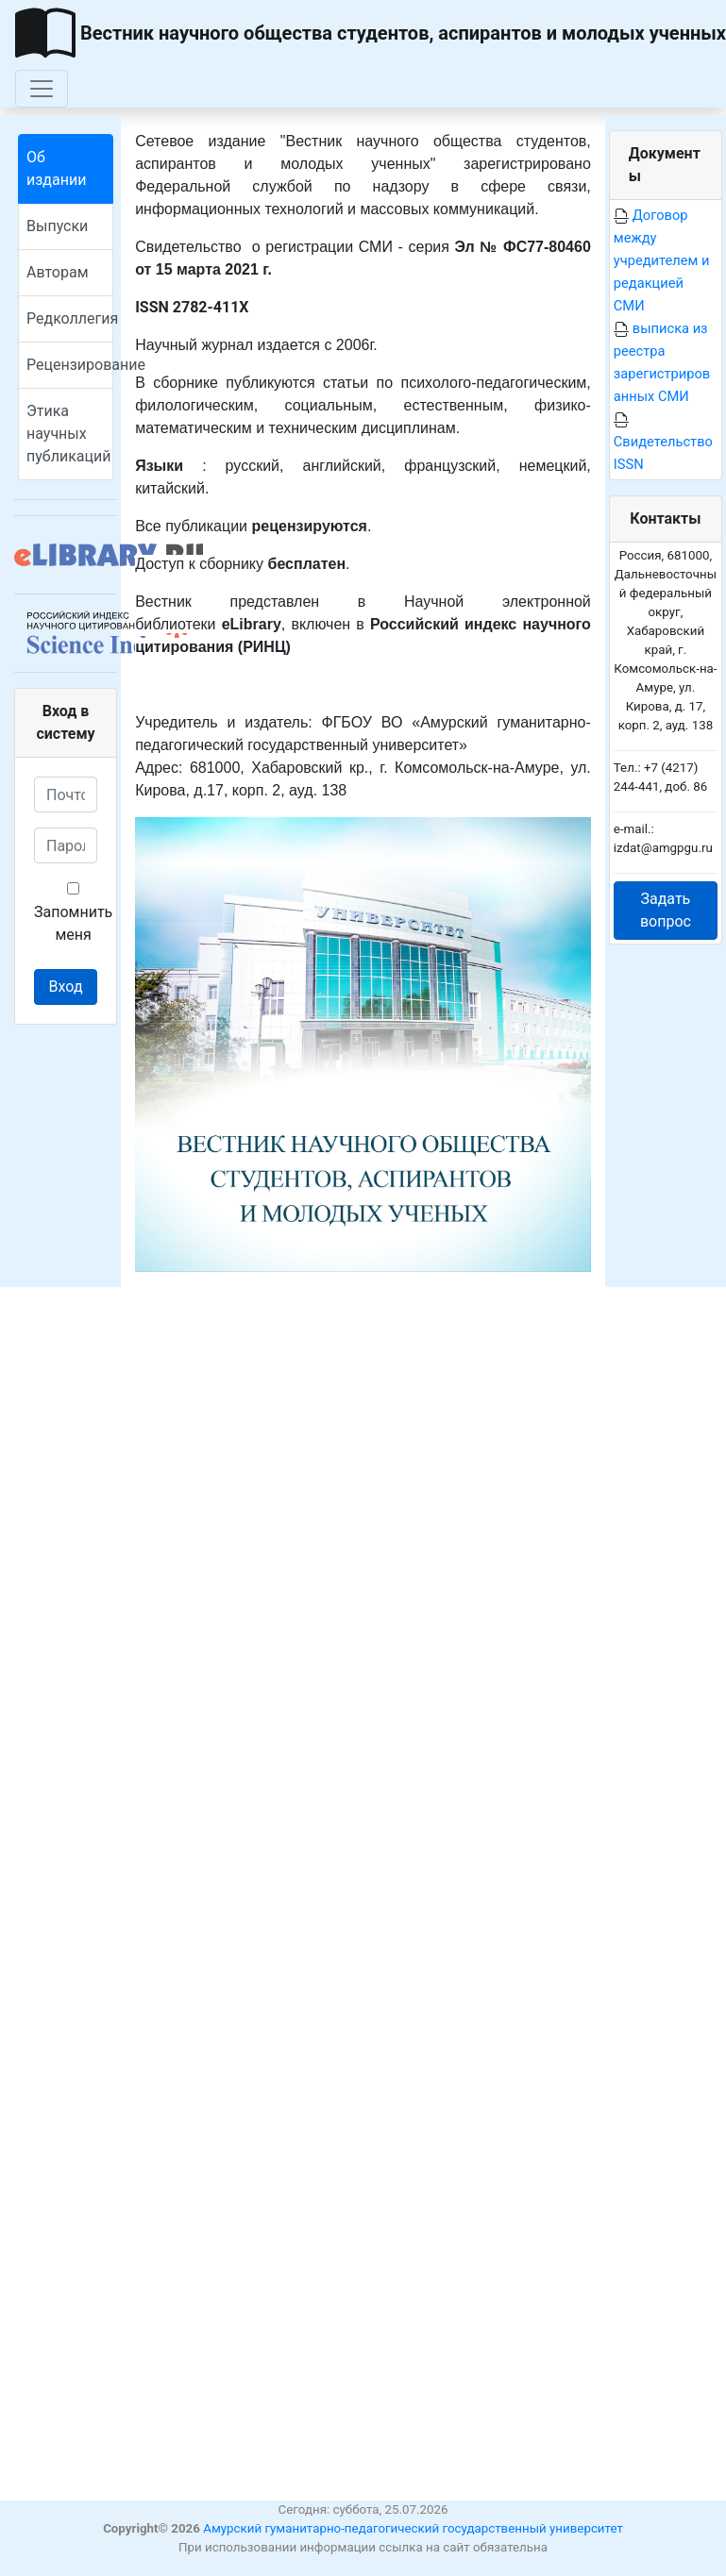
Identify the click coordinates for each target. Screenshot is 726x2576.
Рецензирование (69, 365)
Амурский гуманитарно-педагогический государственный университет (413, 2528)
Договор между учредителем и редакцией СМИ (662, 260)
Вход (66, 986)
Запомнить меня (73, 913)
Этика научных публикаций (68, 433)
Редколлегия (69, 318)
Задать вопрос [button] (665, 910)
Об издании (56, 168)
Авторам (57, 272)
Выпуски (57, 226)
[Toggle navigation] (41, 89)
